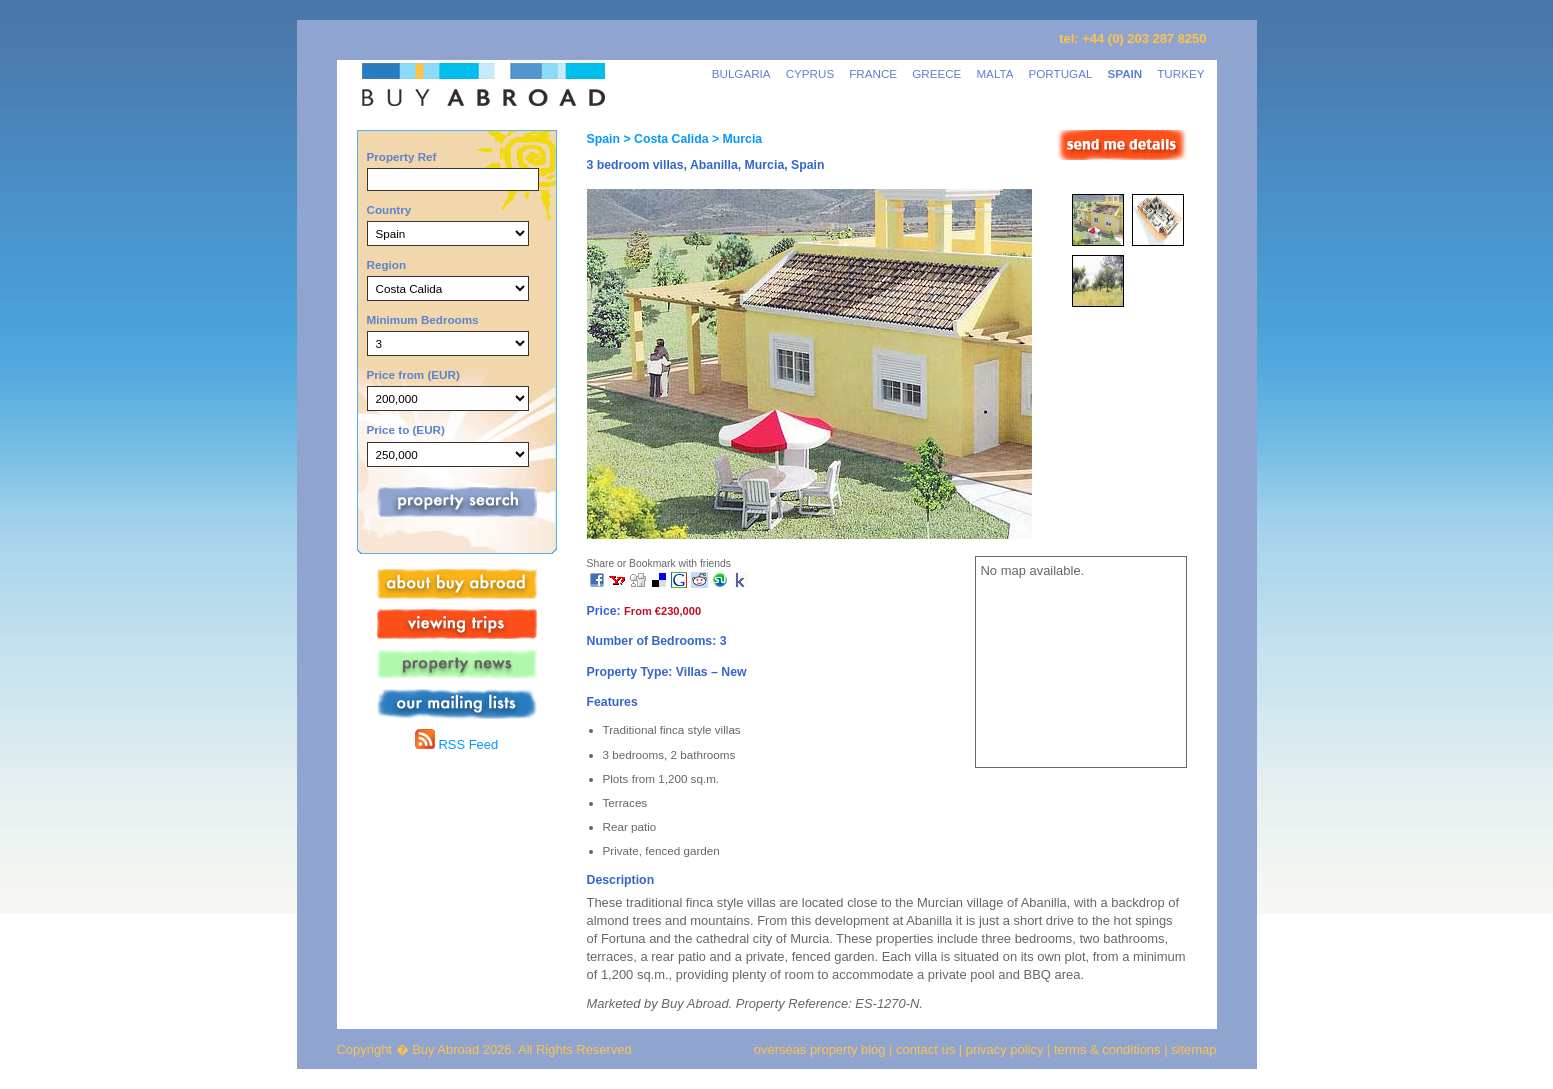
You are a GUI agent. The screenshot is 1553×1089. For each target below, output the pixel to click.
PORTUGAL (1061, 73)
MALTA (994, 73)
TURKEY (1180, 73)
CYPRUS (810, 73)
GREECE (936, 73)
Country (389, 209)
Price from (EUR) (413, 374)
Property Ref (402, 156)
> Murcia (735, 139)
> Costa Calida (664, 139)
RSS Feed (456, 744)
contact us (925, 1049)
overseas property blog (820, 1049)
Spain (603, 139)
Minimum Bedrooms (423, 319)
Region (387, 264)
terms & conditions (1109, 1049)
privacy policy (1005, 1049)
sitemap (1192, 1049)
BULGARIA (741, 73)
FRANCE (873, 73)
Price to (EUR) (406, 429)
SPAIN (1124, 73)
